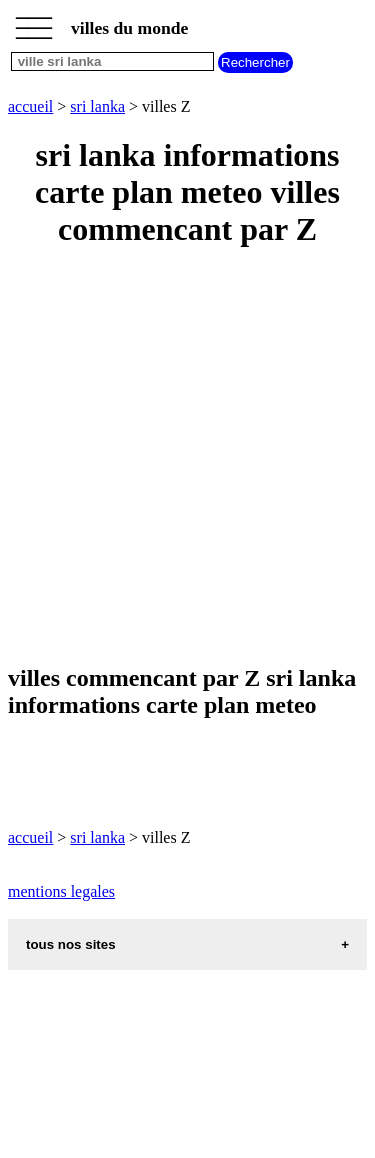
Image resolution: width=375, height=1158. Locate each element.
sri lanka (97, 106)
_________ (34, 22)
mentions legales (61, 891)
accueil (30, 106)
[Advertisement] (187, 457)
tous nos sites (71, 944)
